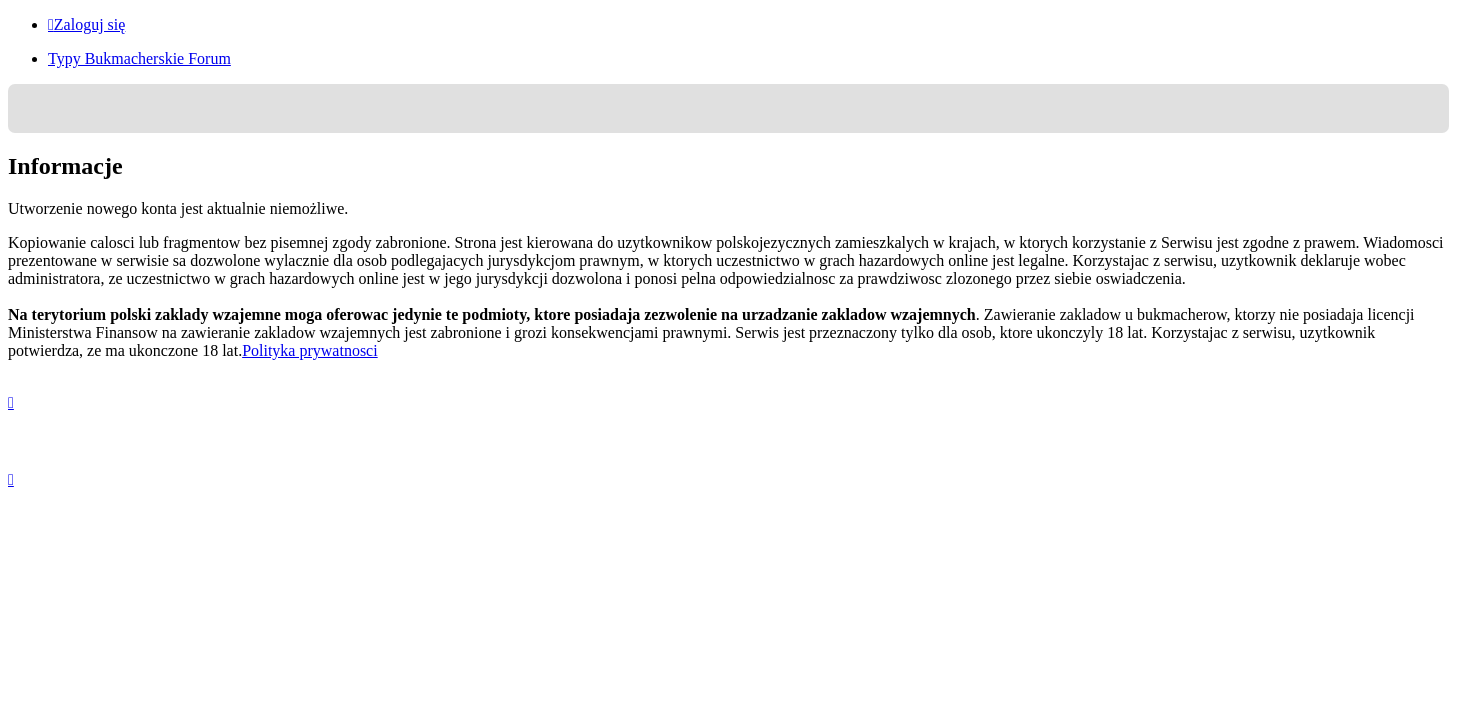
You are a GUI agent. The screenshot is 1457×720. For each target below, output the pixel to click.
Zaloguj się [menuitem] (86, 24)
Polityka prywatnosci (310, 350)
